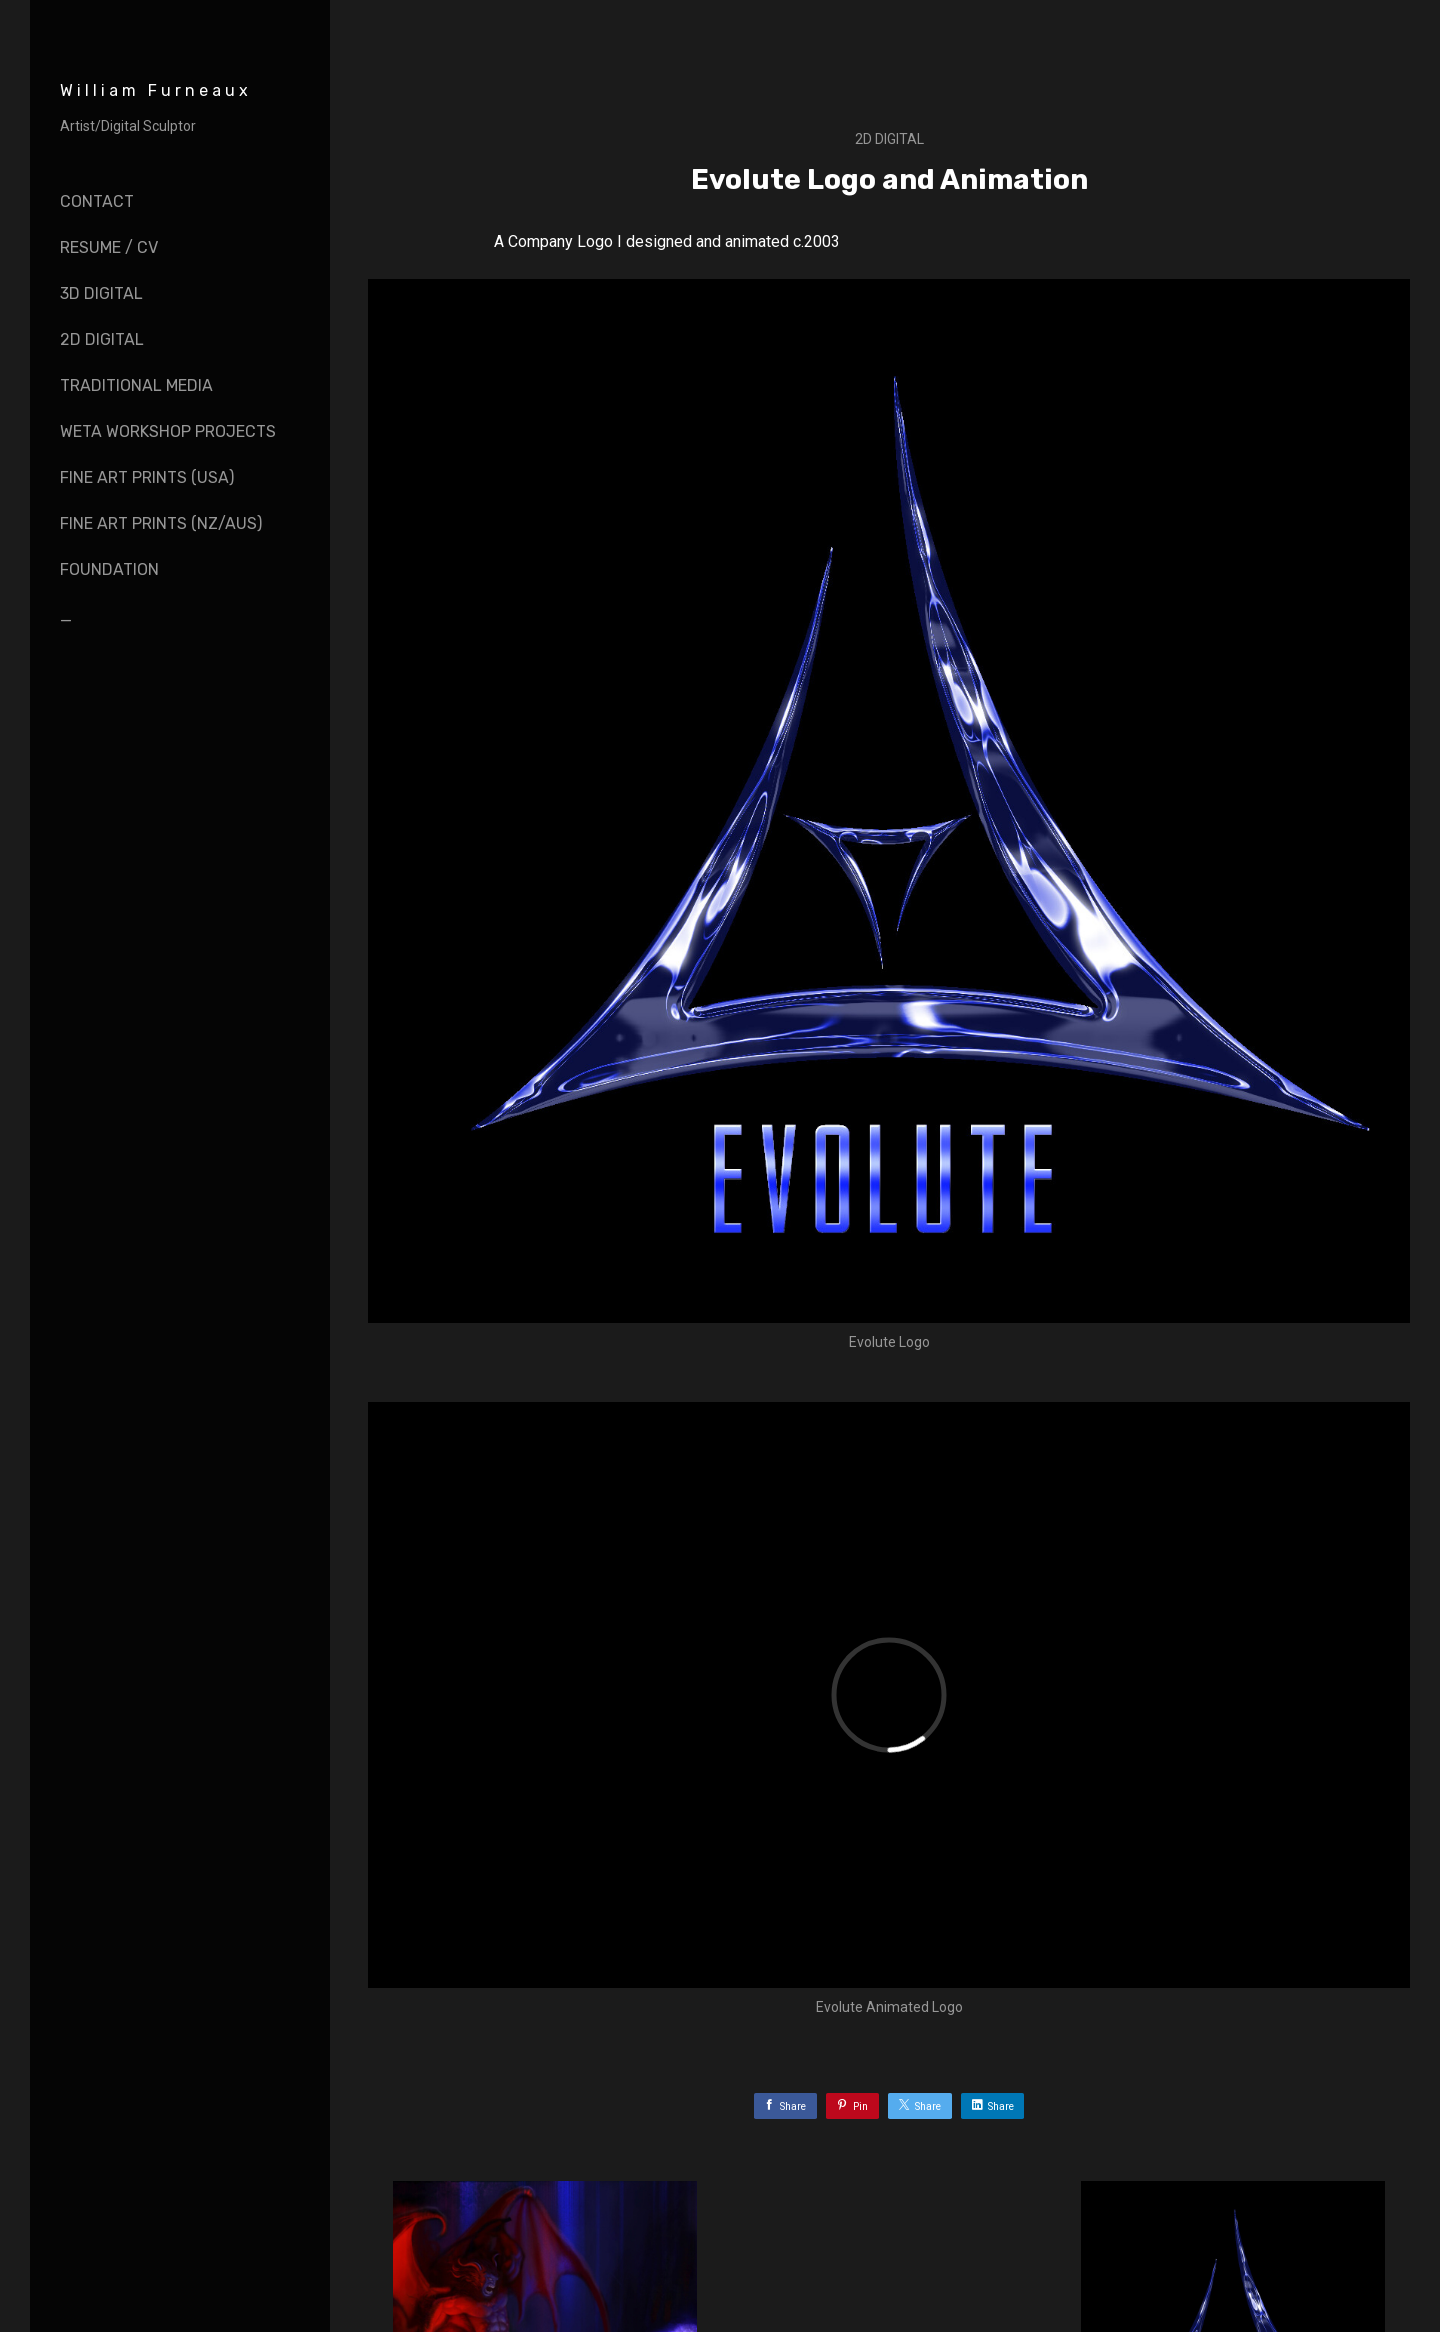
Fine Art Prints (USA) (147, 477)
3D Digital (101, 293)
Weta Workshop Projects (168, 431)
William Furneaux (156, 90)
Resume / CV (109, 247)
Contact (97, 201)
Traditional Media (136, 385)
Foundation (109, 569)
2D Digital (102, 339)
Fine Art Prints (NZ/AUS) (161, 523)
